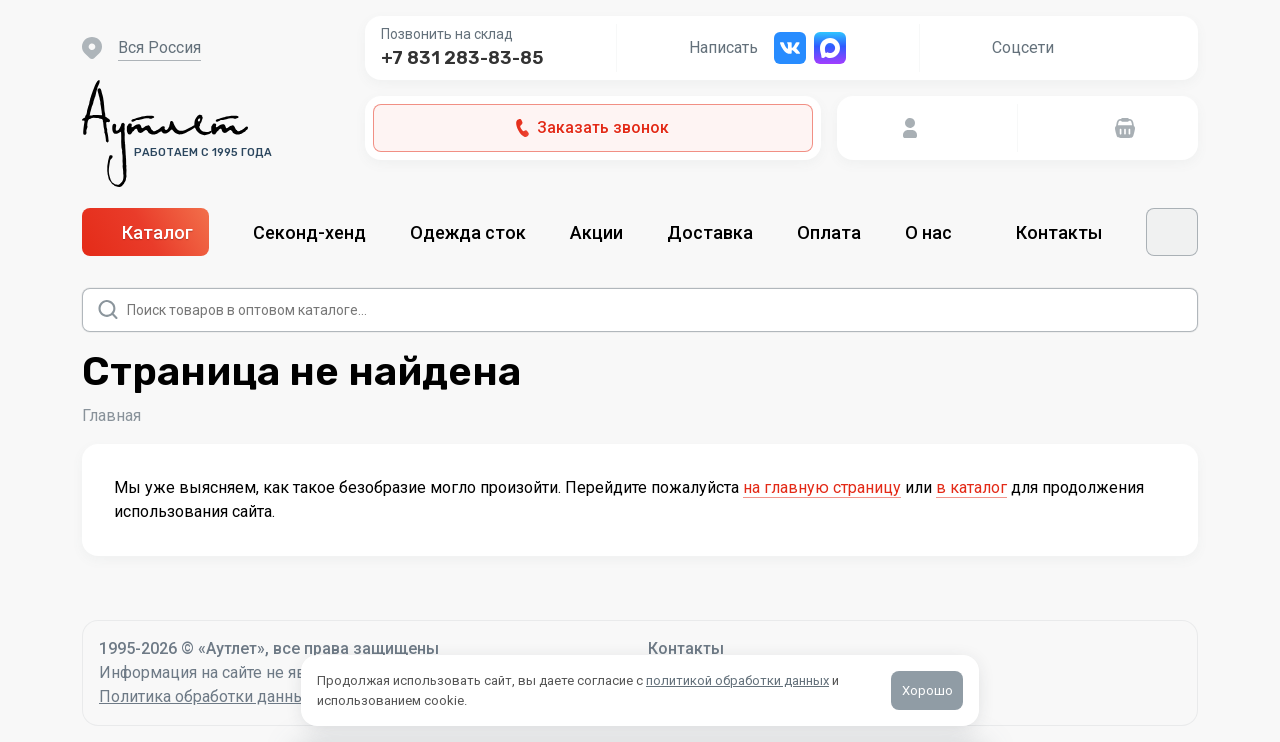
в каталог (971, 487)
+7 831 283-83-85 (462, 58)
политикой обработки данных (737, 680)
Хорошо (927, 690)
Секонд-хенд (309, 232)
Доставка (710, 232)
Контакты (1059, 232)
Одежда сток (468, 232)
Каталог (145, 232)
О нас (938, 232)
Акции (596, 232)
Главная (111, 415)
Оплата (829, 232)
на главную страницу (822, 487)
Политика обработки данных (206, 696)
